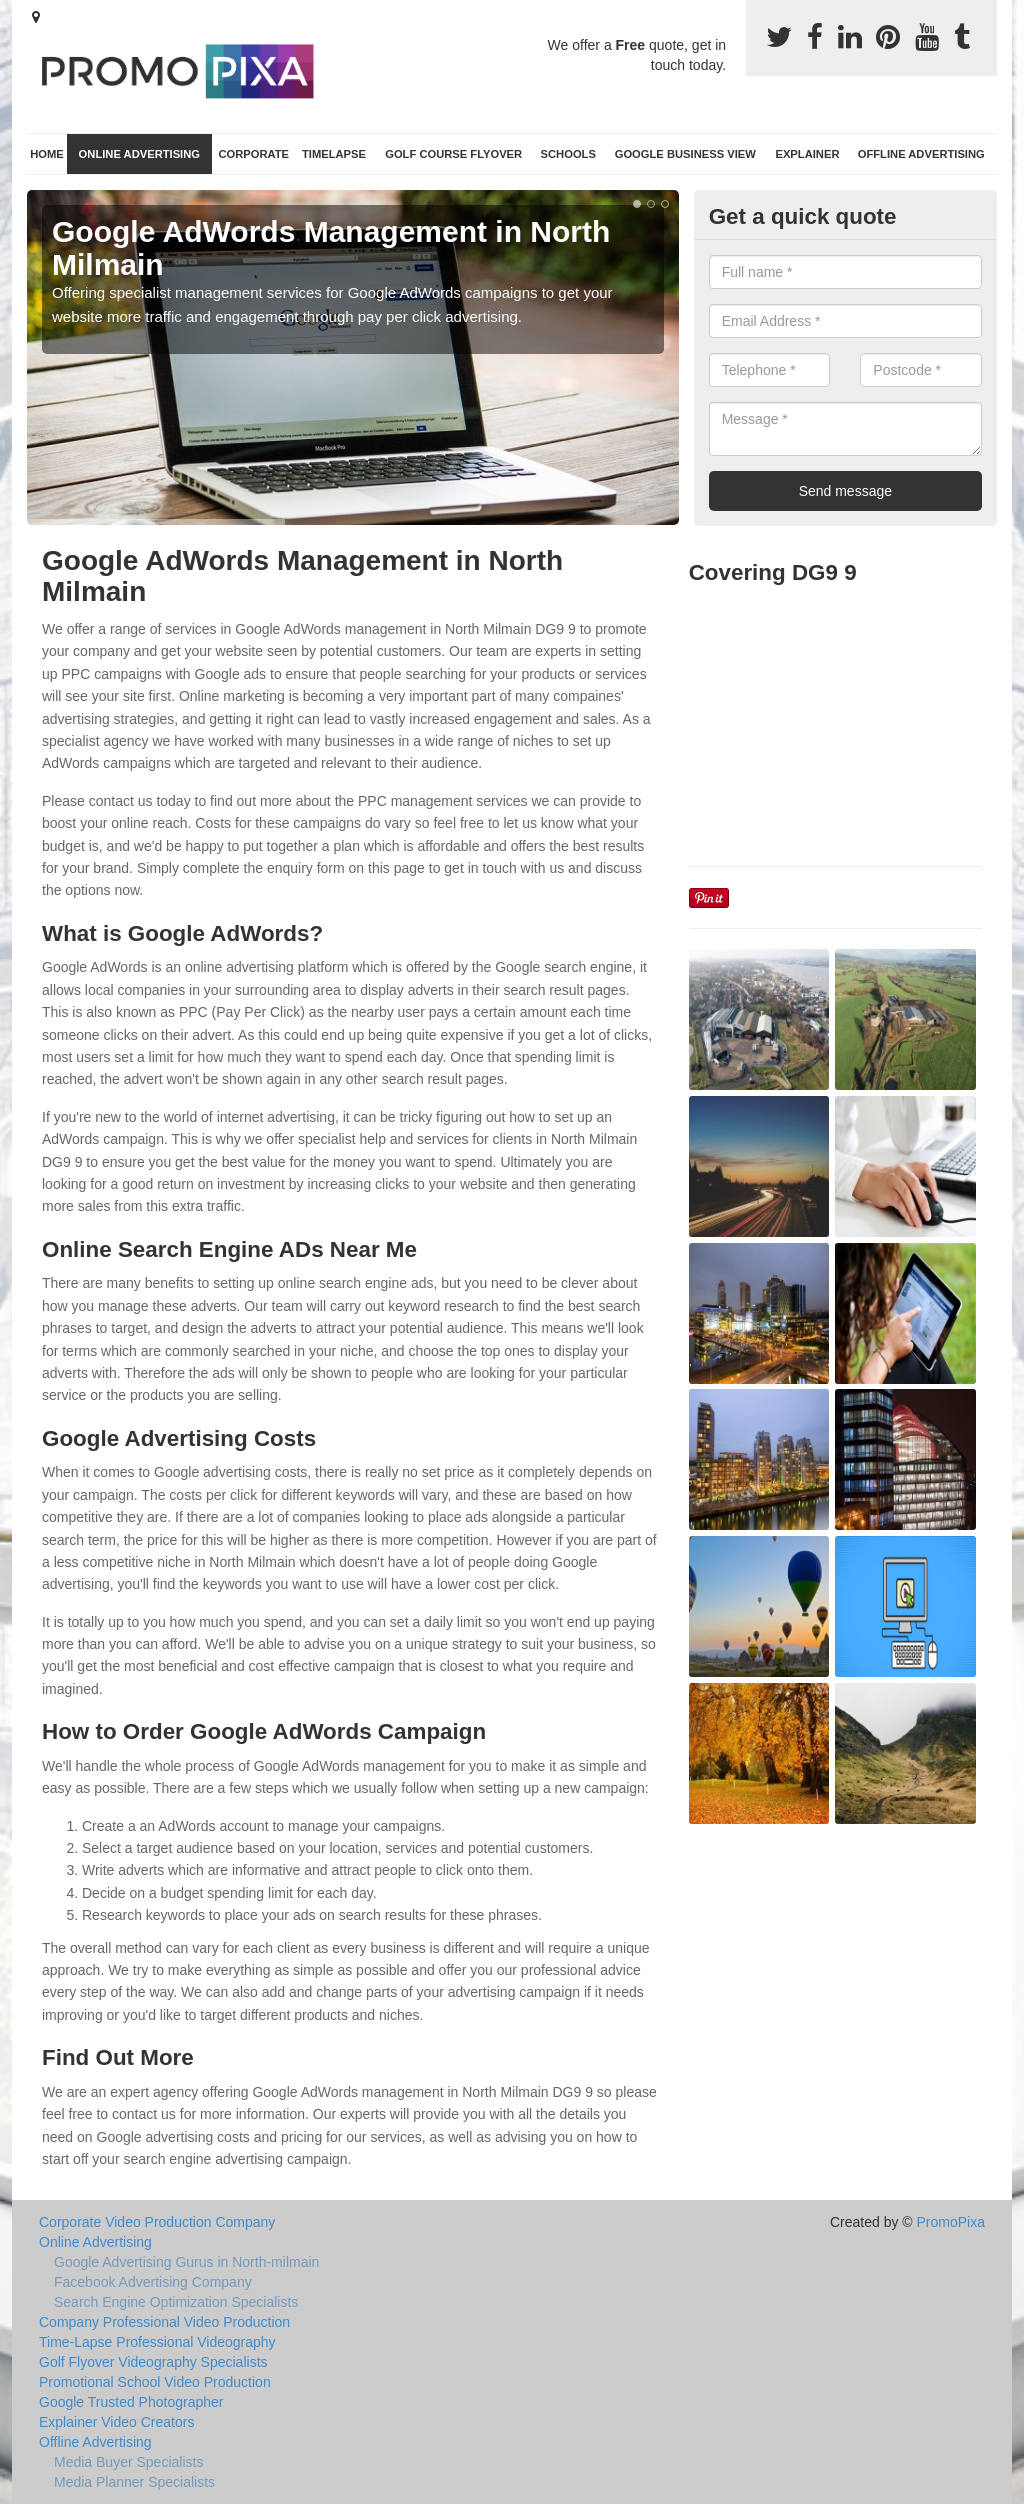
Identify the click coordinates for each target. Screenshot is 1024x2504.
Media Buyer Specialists (128, 2462)
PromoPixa (951, 2222)
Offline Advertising (921, 154)
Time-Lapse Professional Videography (157, 2342)
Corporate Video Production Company (157, 2222)
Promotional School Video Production (155, 2382)
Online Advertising (139, 154)
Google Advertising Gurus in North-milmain (186, 2262)
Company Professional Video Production (164, 2322)
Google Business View (685, 154)
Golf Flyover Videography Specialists (153, 2362)
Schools (568, 154)
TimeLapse (334, 154)
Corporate (253, 154)
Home (47, 154)
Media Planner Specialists (134, 2482)
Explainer (807, 154)
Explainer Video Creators (116, 2422)
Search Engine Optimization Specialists (176, 2302)
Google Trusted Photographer (131, 2402)
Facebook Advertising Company (153, 2282)
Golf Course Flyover (453, 154)
